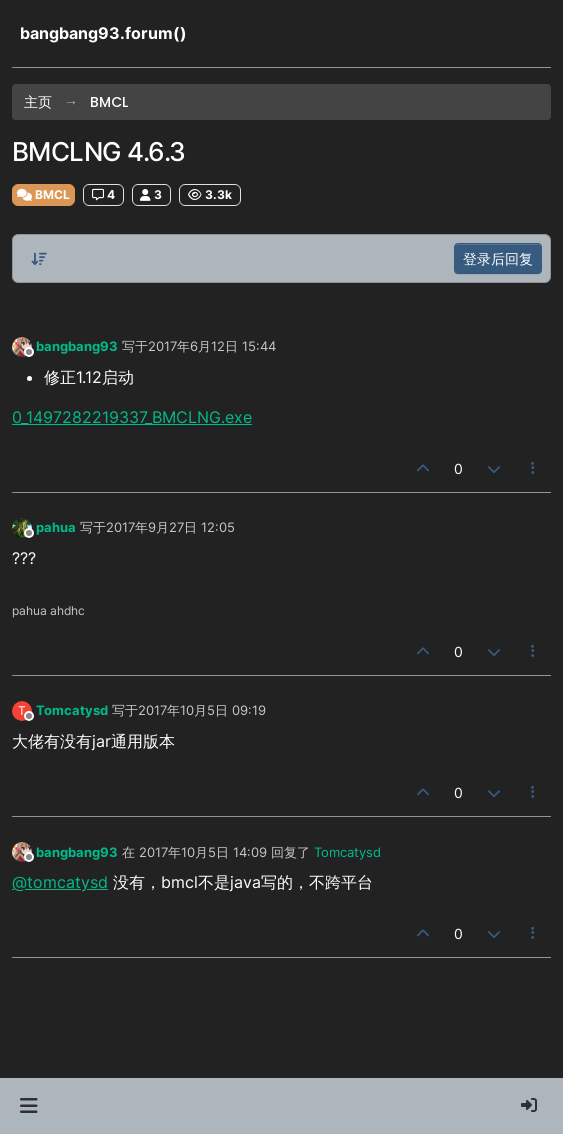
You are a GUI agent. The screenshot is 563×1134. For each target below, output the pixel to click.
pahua (56, 527)
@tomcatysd (60, 882)
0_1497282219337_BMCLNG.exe (132, 417)
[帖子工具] (534, 468)
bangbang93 (77, 346)
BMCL (43, 194)
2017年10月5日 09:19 (202, 710)
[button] (28, 1106)
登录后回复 (498, 258)
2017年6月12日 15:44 (212, 346)
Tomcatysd (72, 710)
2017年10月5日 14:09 (203, 852)
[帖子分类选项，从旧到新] (39, 259)
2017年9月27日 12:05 (170, 527)
